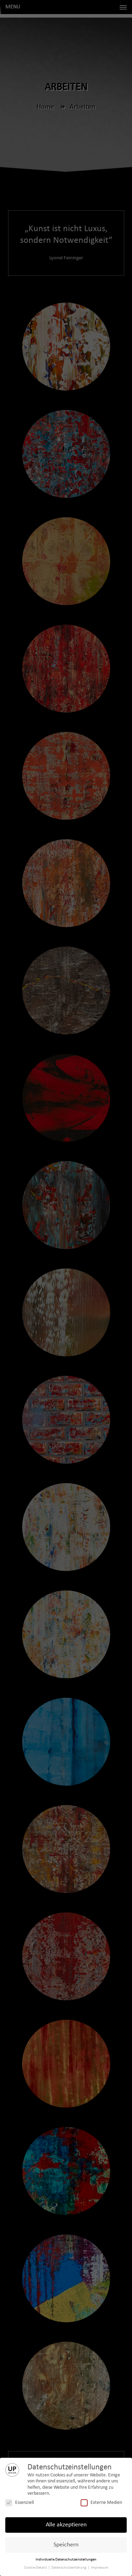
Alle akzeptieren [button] (66, 2525)
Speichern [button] (66, 2545)
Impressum (99, 2568)
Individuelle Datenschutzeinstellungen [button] (66, 2560)
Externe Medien (101, 2502)
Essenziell (19, 2502)
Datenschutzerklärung (69, 2568)
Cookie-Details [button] (36, 2568)
